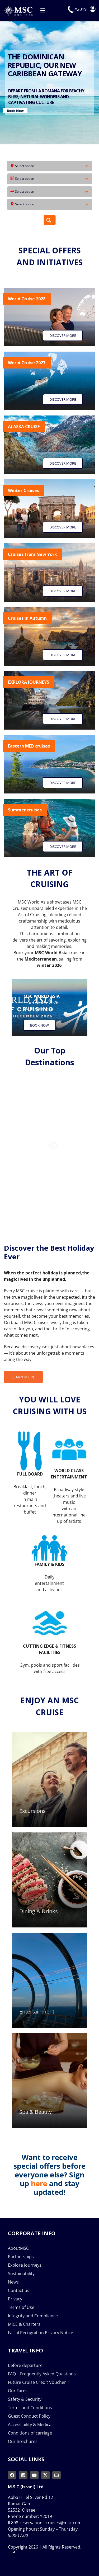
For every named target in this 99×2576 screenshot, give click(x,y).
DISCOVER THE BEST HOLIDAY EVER (41, 65)
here (39, 2183)
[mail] (56, 2475)
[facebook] (12, 2475)
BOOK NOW (61, 86)
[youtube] (34, 2475)
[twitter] (45, 2475)
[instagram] (23, 2475)
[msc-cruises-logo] (17, 7)
